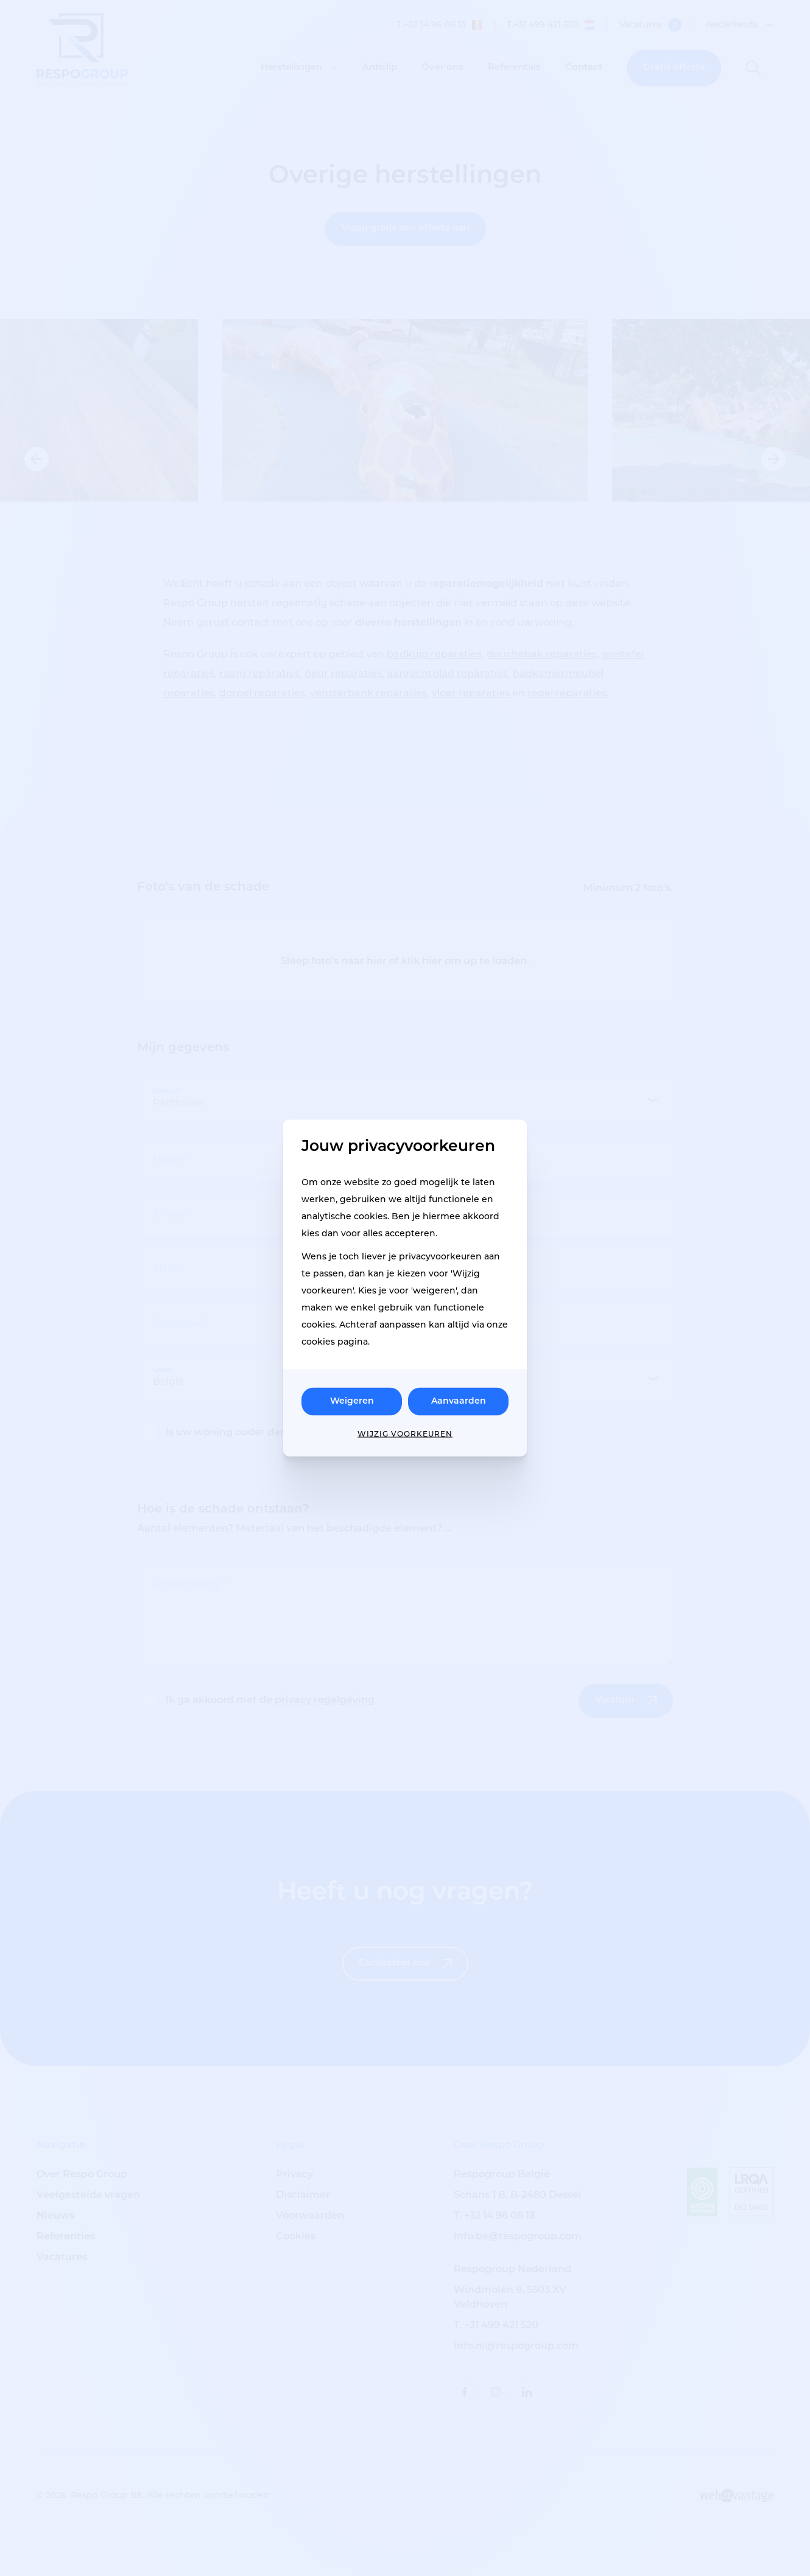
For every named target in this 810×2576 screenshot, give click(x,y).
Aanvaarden (458, 1401)
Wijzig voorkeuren (405, 1434)
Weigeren (352, 1401)
